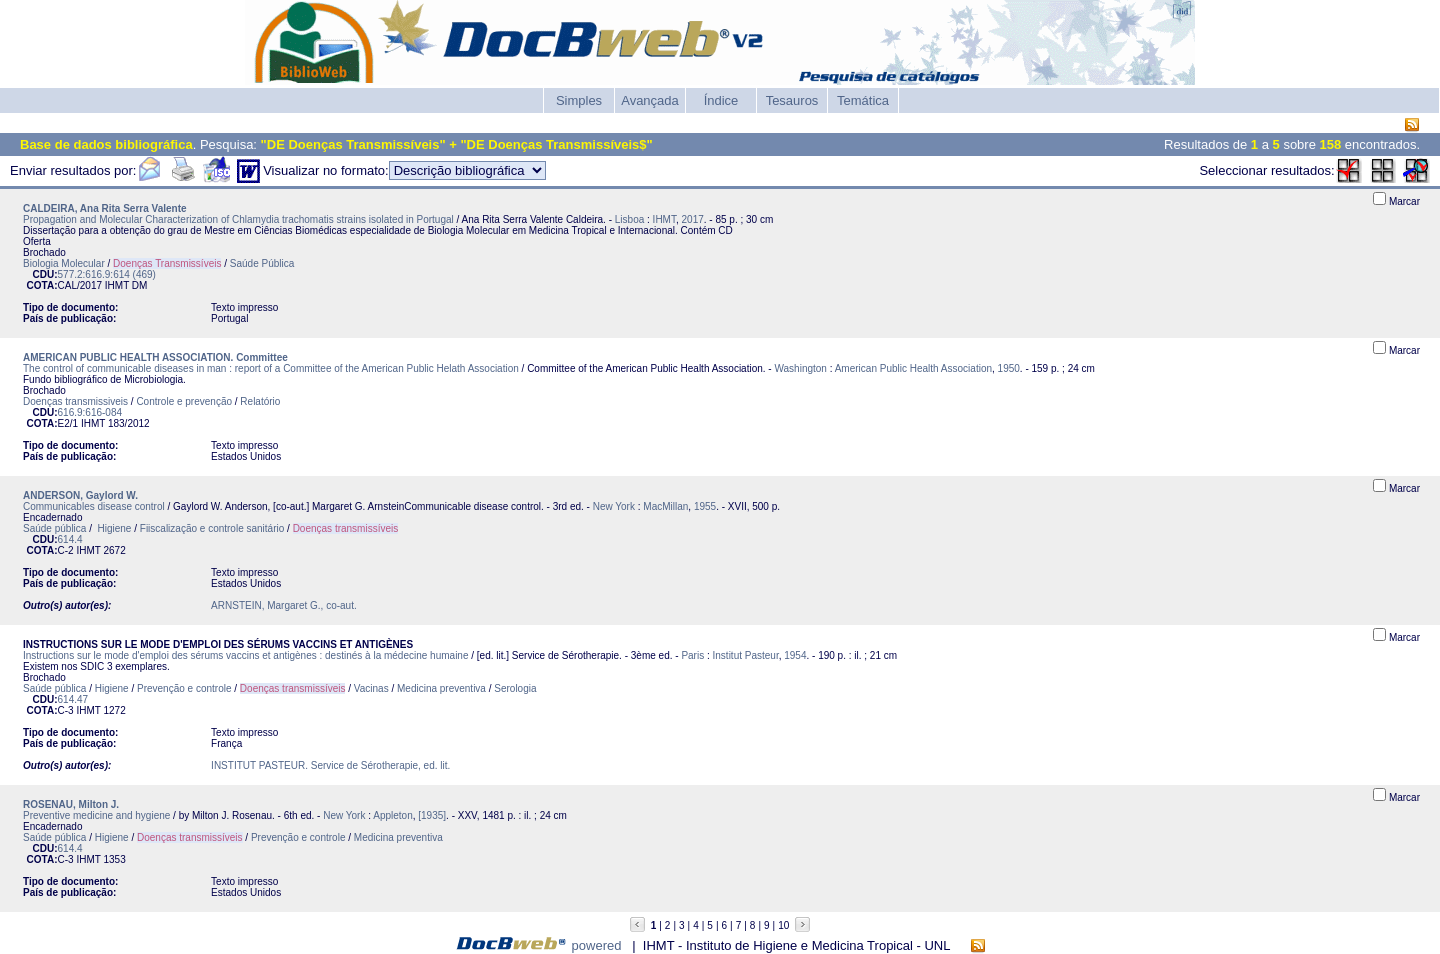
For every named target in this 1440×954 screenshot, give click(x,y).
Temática (863, 100)
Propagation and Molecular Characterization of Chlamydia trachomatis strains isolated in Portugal (238, 219)
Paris (692, 655)
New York (614, 506)
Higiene (113, 528)
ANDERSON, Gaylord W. (80, 495)
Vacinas (371, 688)
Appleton (392, 815)
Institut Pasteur (746, 655)
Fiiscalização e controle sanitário (212, 528)
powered (597, 945)
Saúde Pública (262, 263)
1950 (1009, 368)
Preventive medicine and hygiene (96, 815)
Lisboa (629, 219)
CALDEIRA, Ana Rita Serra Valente (105, 208)
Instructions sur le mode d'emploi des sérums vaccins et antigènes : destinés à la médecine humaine (245, 655)
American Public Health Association (913, 368)
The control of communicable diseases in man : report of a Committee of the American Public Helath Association (271, 368)
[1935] (432, 815)
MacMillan (665, 506)
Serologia (515, 688)
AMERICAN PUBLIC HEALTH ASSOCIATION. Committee (155, 357)
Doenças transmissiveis (75, 401)
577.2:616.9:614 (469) (107, 274)
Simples (579, 100)
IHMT (664, 219)
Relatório (260, 401)
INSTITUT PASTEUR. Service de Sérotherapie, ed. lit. (330, 765)
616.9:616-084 (90, 412)
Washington (800, 368)
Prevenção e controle (184, 688)
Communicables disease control (94, 506)
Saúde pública (54, 528)
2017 (693, 219)
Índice (721, 100)
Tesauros (792, 100)
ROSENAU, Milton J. (71, 804)
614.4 (70, 539)
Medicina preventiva (441, 688)
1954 (795, 655)
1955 (705, 506)
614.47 (73, 699)
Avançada (650, 100)
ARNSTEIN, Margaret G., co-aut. (284, 605)
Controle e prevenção (184, 401)
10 (783, 925)
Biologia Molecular (64, 263)
